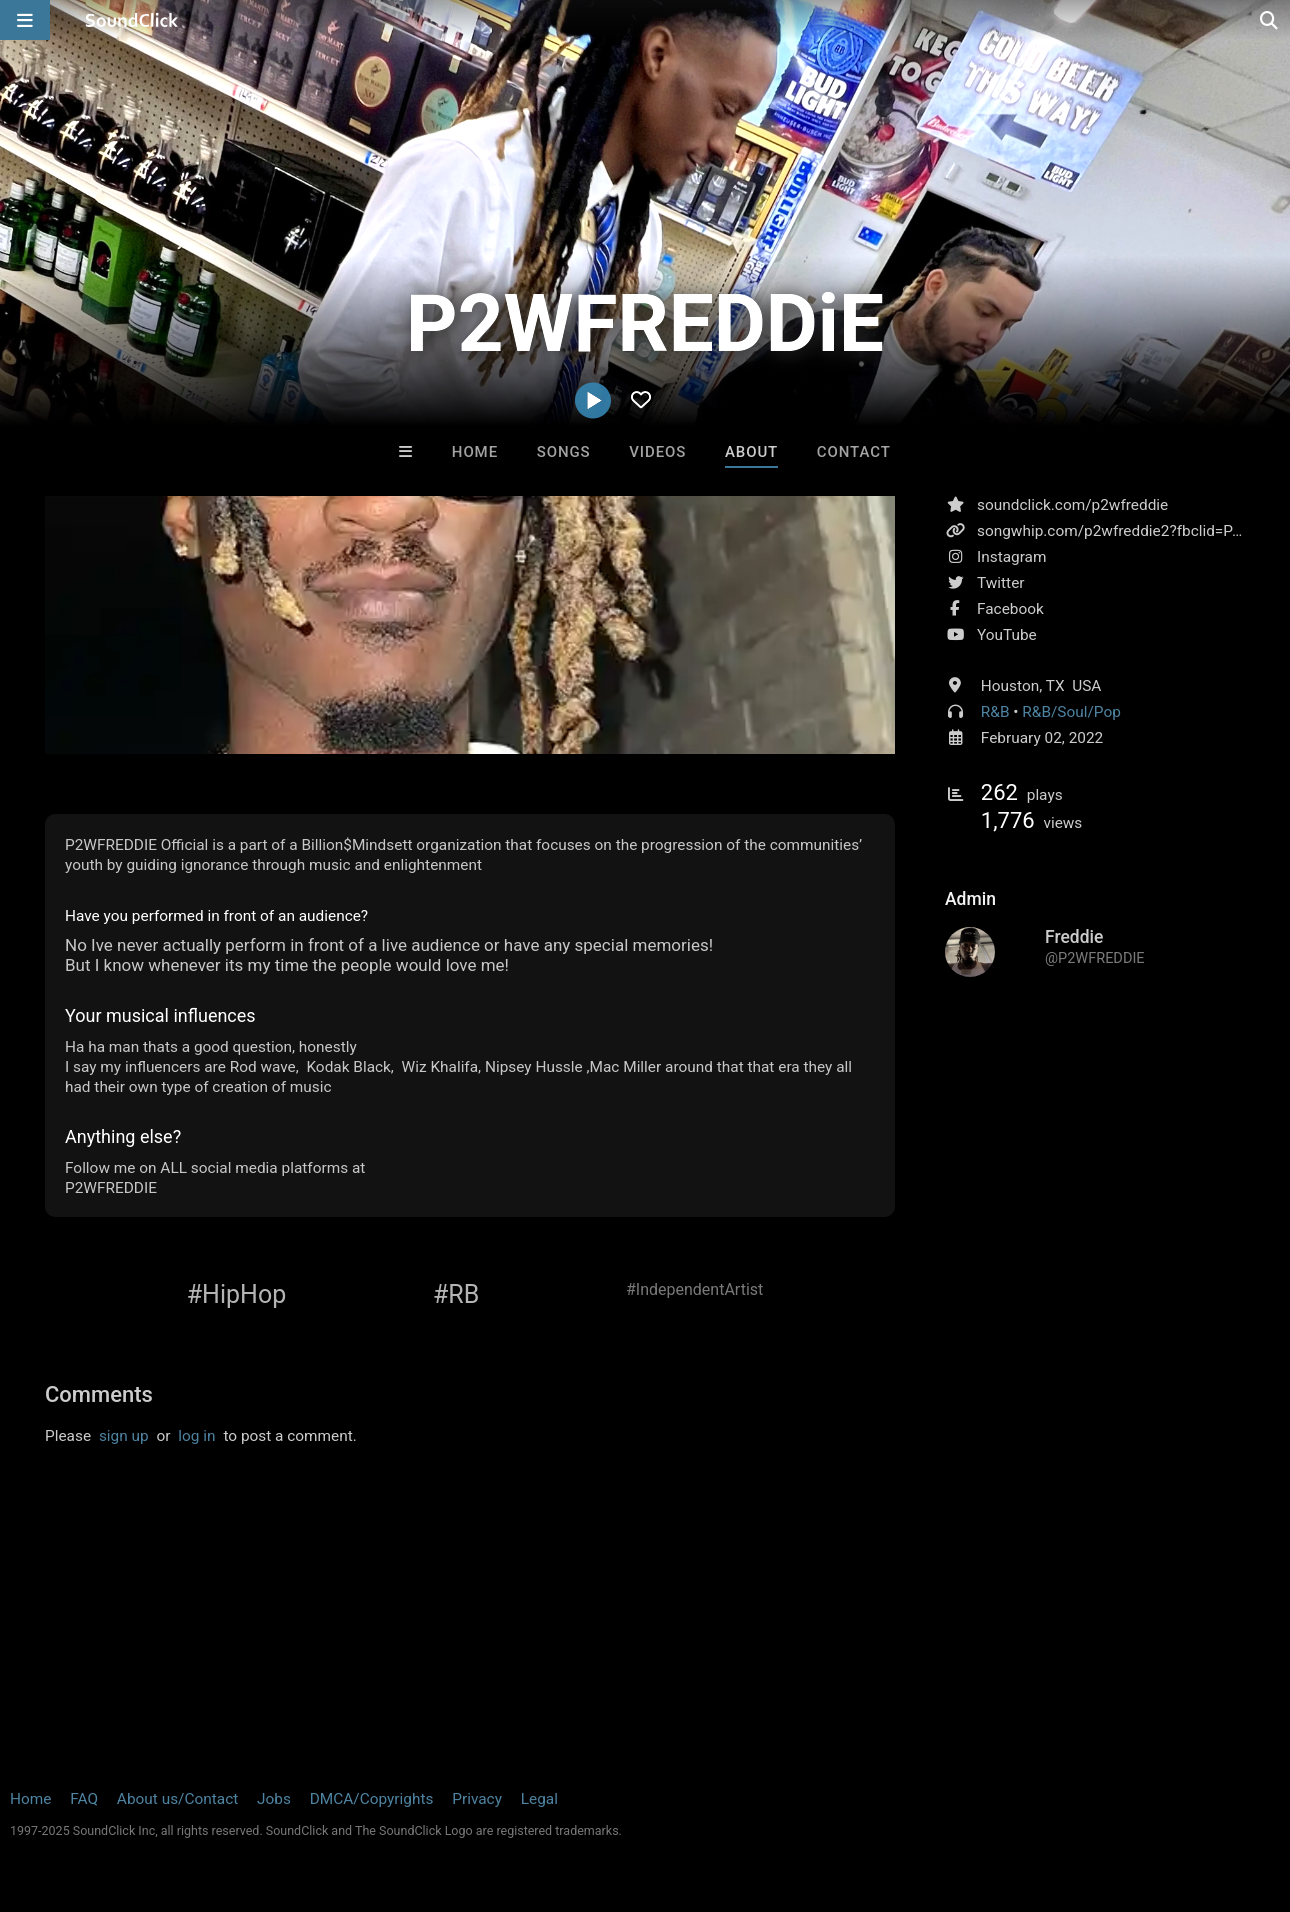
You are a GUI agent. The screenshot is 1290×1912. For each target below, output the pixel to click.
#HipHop (236, 1294)
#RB (456, 1294)
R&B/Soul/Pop (1071, 712)
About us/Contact (177, 1799)
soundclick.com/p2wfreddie (1072, 505)
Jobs (274, 1799)
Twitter (1001, 583)
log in (196, 1436)
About (751, 452)
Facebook (1010, 609)
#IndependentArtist (694, 1289)
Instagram (1011, 557)
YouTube (1007, 635)
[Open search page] (1270, 20)
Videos (657, 452)
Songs (564, 452)
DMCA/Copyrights (372, 1799)
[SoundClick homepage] (132, 20)
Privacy (477, 1799)
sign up (124, 1436)
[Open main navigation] (25, 20)
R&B (995, 712)
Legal (539, 1799)
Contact (854, 452)
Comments (99, 1394)
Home (475, 452)
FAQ (84, 1799)
